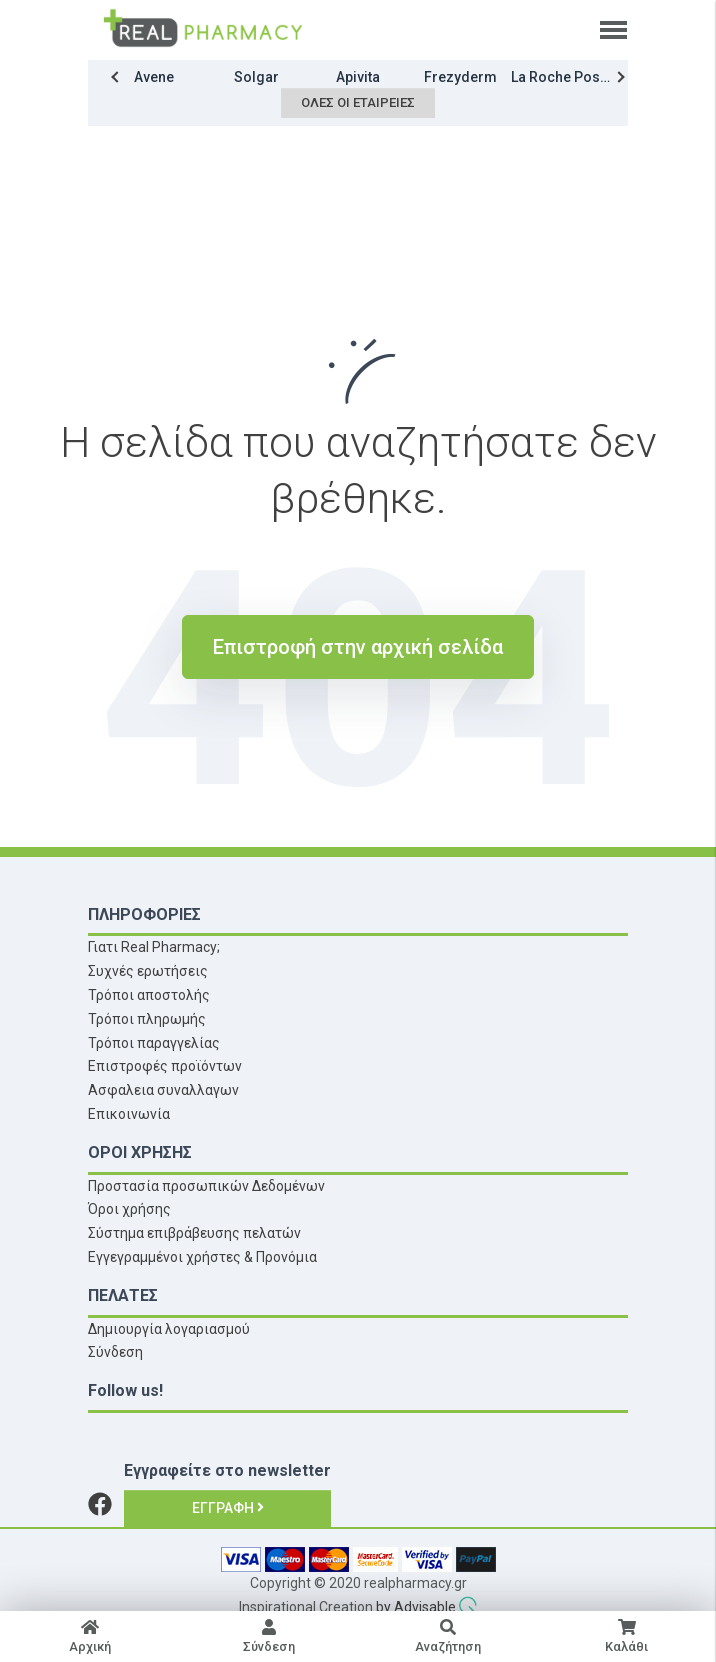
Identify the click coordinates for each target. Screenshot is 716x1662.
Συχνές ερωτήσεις (148, 971)
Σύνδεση (115, 1352)
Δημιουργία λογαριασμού (169, 1329)
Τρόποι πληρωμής (147, 1019)
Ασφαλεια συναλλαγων (163, 1090)
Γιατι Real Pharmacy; (154, 947)
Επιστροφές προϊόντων (165, 1066)
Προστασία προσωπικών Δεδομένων (206, 1186)
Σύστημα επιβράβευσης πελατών (194, 1233)
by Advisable (416, 1607)
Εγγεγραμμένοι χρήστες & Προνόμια (202, 1257)
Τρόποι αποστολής (149, 995)
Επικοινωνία (129, 1114)
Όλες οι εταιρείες (358, 102)
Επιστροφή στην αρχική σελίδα (358, 647)
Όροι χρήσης (129, 1209)
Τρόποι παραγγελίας (154, 1043)
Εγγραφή (228, 1508)
